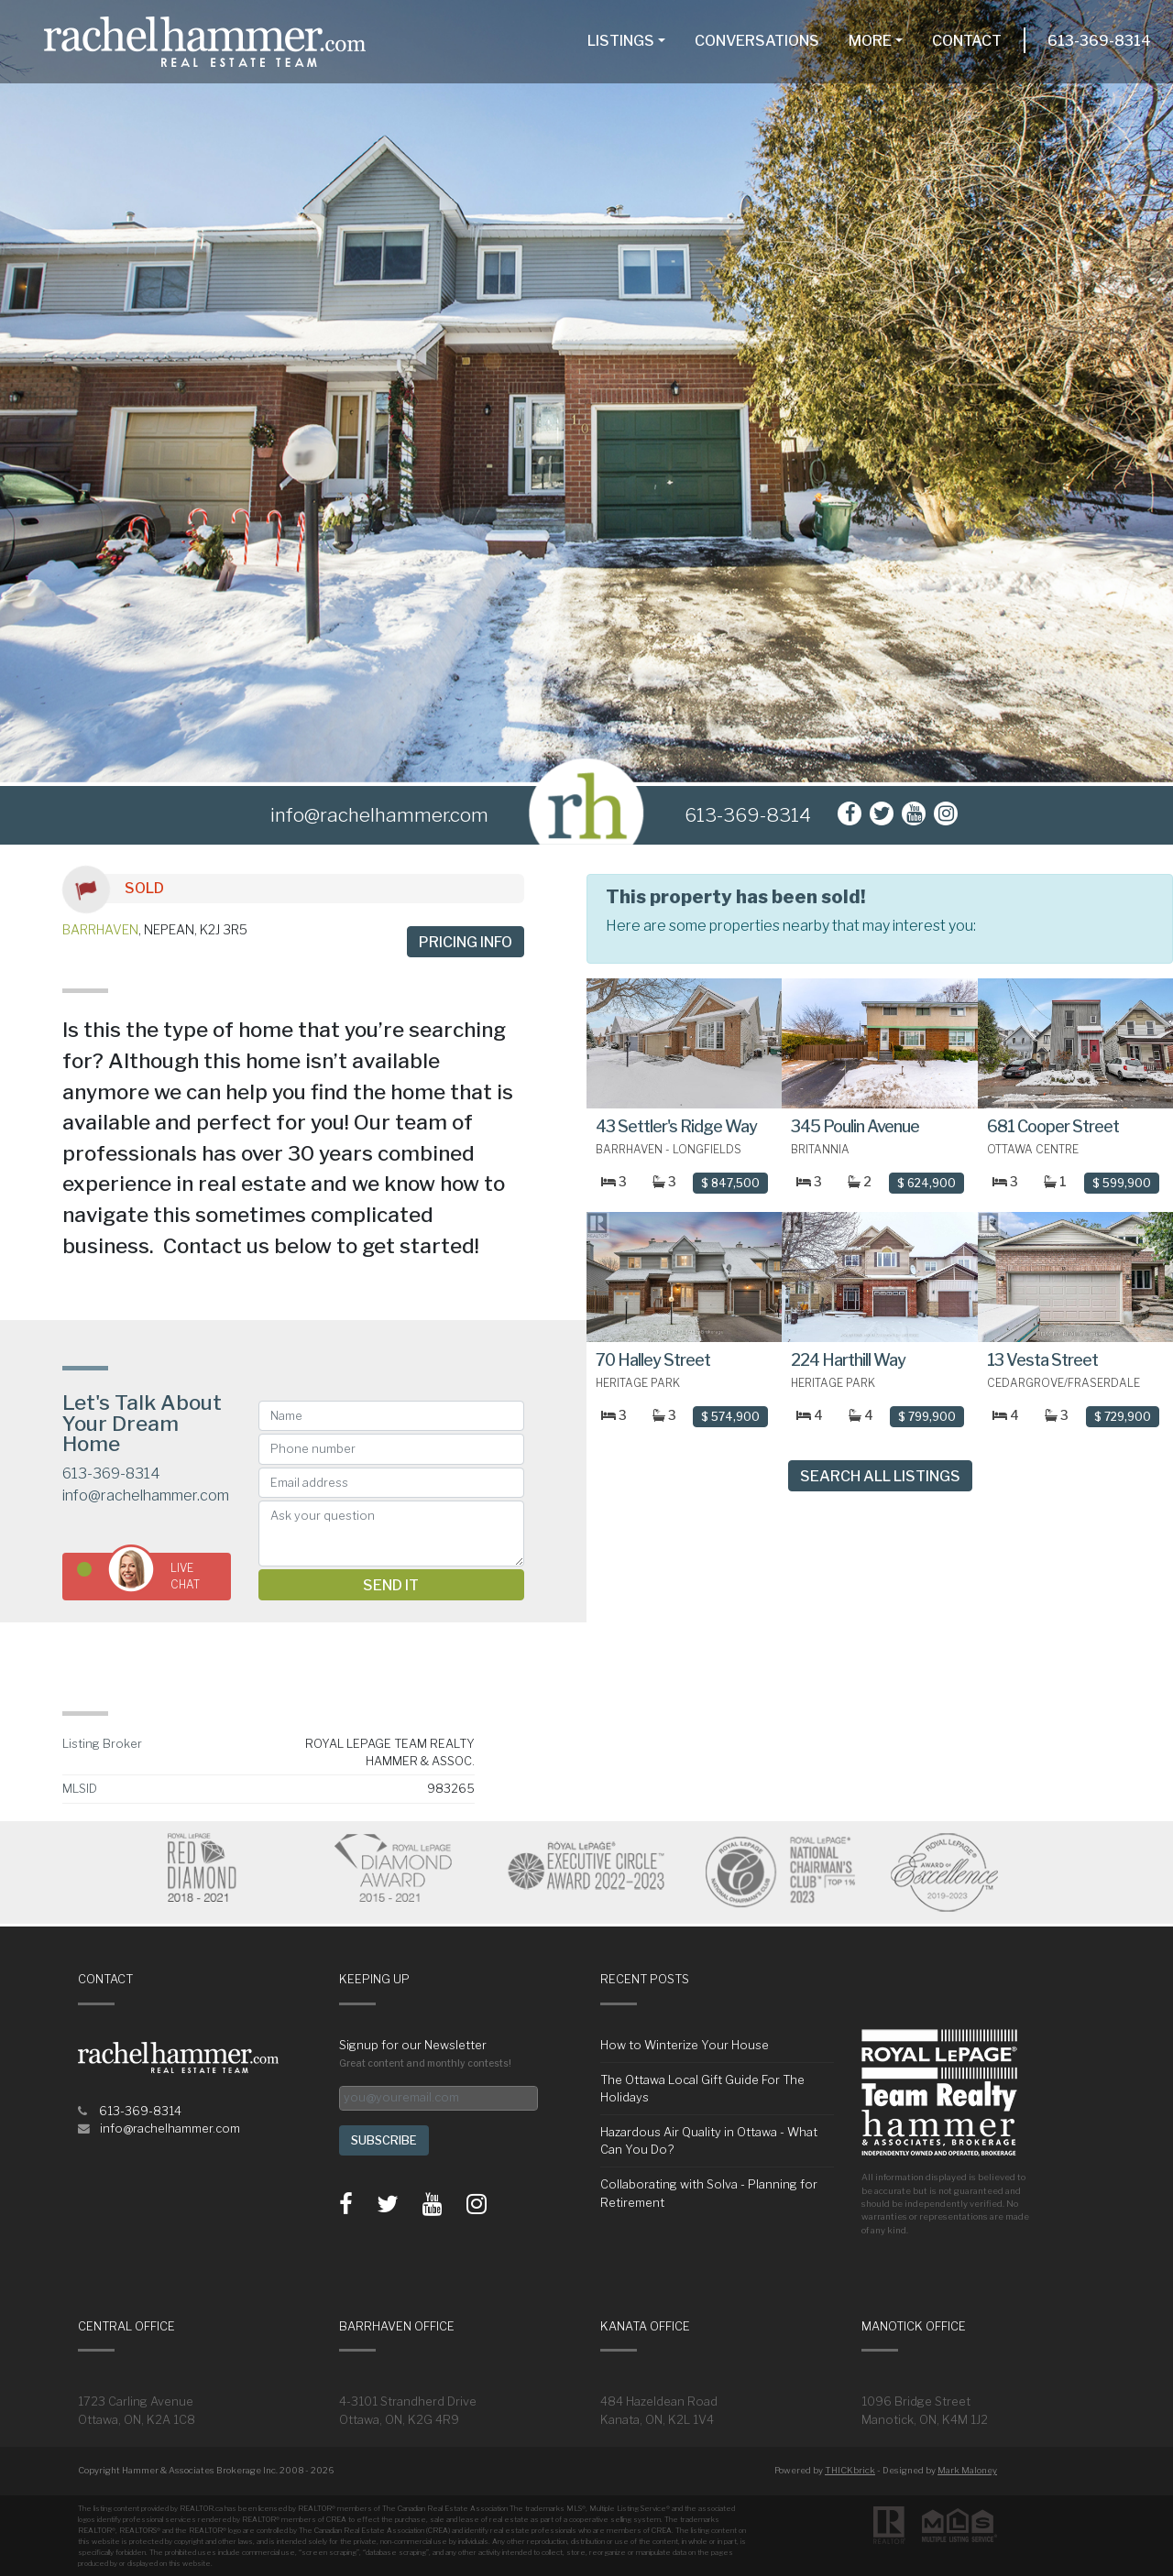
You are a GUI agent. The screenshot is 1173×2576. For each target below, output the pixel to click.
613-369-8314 (1099, 40)
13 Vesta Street (1042, 1360)
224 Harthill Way (848, 1360)
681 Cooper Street (1053, 1126)
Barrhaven (100, 929)
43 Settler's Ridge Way (676, 1126)
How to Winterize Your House (684, 2045)
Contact (967, 40)
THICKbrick (850, 2470)
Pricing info (465, 942)
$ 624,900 (926, 1183)
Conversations (757, 40)
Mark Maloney (967, 2470)
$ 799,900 (927, 1417)
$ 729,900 (1122, 1417)
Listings (620, 40)
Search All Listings (880, 1476)
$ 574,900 (730, 1417)
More (870, 40)
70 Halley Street (653, 1360)
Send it (391, 1585)
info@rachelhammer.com (145, 1495)
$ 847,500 (730, 1183)
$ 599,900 (1121, 1183)
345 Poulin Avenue (855, 1126)
